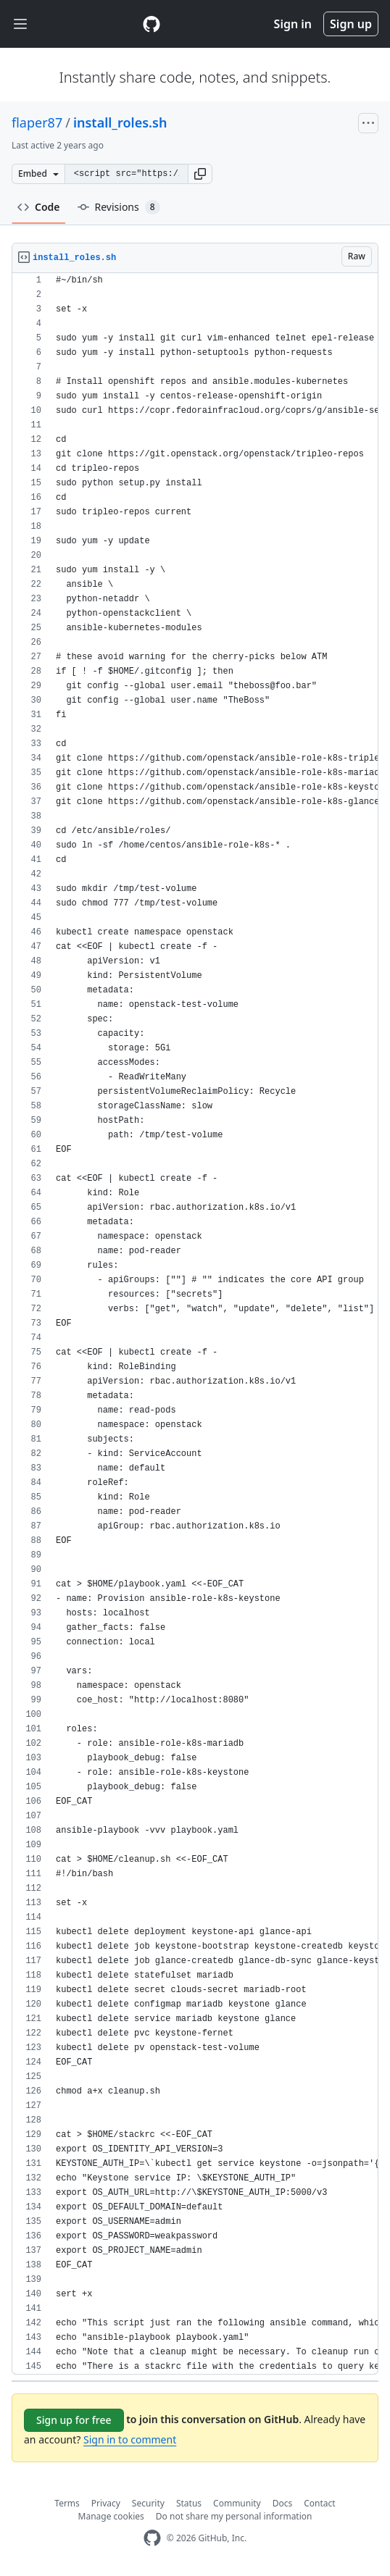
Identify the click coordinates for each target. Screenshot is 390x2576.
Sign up (351, 24)
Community (237, 2503)
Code (38, 207)
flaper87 (37, 122)
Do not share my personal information (234, 2516)
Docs (283, 2503)
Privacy (105, 2503)
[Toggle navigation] (20, 24)
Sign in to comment (129, 2439)
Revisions (119, 207)
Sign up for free (74, 2420)
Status (189, 2503)
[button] (200, 174)
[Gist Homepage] (151, 24)
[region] (195, 1324)
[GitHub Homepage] (152, 2538)
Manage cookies (111, 2516)
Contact (319, 2503)
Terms (67, 2503)
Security (148, 2503)
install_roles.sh (120, 122)
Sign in (293, 24)
